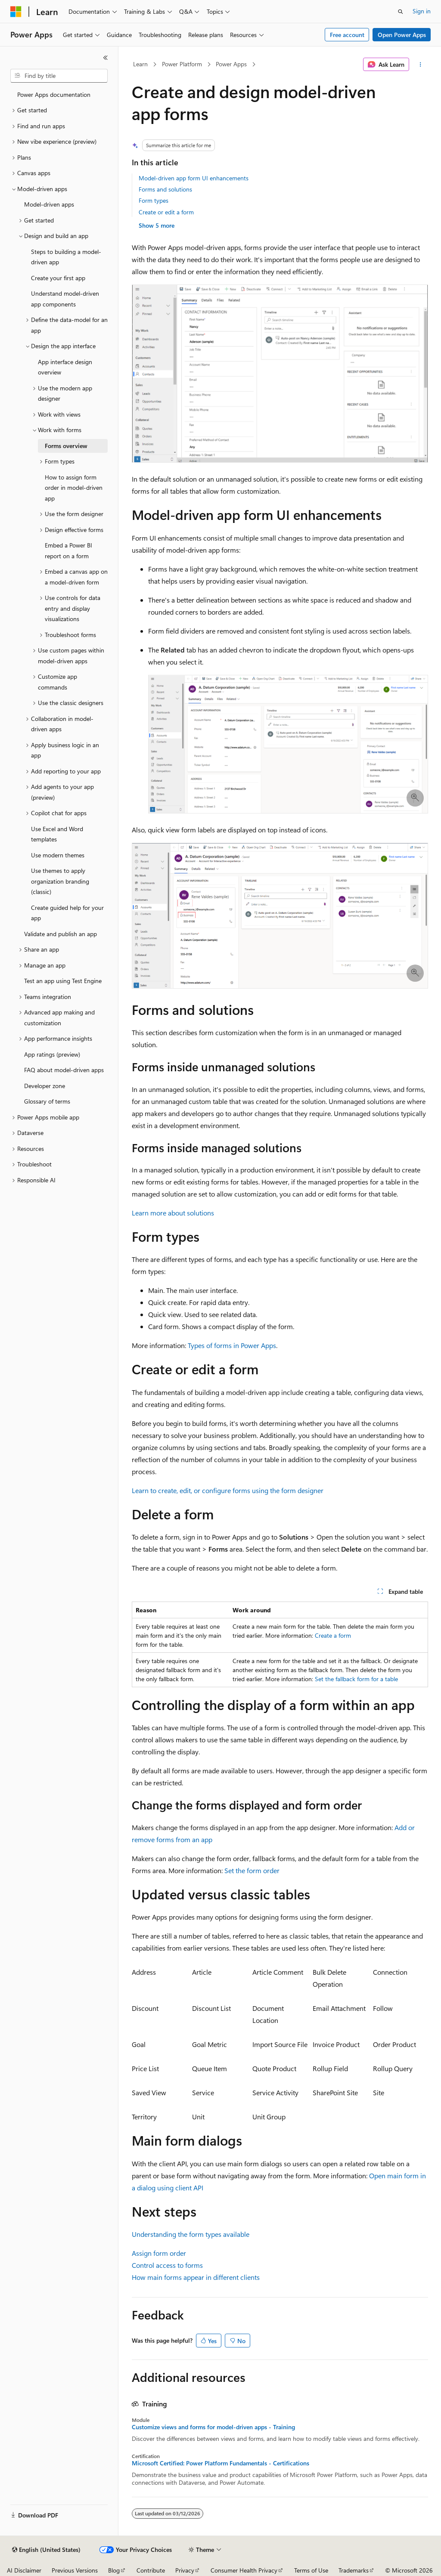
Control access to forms (167, 2265)
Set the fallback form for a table (356, 1679)
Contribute (151, 2570)
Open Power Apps (402, 35)
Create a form (333, 1635)
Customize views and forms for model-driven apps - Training (213, 2427)
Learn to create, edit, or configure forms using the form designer (227, 1490)
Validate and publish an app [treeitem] (60, 934)
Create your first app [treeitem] (58, 278)
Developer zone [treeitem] (44, 1086)
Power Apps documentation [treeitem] (53, 94)
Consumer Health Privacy (244, 2570)
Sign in (422, 11)
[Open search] (400, 11)
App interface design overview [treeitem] (65, 367)
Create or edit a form (166, 212)
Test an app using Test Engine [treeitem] (63, 981)
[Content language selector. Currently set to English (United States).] (46, 2550)
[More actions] (420, 64)
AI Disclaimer (24, 2570)
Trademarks (354, 2570)
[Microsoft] (16, 11)
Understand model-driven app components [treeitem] (65, 298)
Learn (140, 64)
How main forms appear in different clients (196, 2277)
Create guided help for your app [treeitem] (67, 912)
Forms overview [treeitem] (66, 446)
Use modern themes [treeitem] (57, 855)
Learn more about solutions (173, 1212)
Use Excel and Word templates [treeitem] (57, 834)
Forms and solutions (165, 189)
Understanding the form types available (190, 2234)
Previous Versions (75, 2570)
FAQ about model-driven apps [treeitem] (64, 1070)
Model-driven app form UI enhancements (193, 178)
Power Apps (231, 64)
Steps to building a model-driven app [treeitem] (66, 256)
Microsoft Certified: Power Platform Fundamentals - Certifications (220, 2463)
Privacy (184, 2570)
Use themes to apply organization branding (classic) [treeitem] (60, 881)
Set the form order (252, 1870)
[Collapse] (105, 57)
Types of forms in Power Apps (232, 1345)
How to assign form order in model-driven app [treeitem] (73, 487)
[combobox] (59, 76)
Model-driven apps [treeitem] (49, 204)
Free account (347, 35)
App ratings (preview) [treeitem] (52, 1054)
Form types (153, 200)
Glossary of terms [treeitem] (47, 1101)
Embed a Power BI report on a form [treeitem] (68, 550)
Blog (114, 2570)
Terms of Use (311, 2570)
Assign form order (159, 2252)
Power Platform (182, 64)
